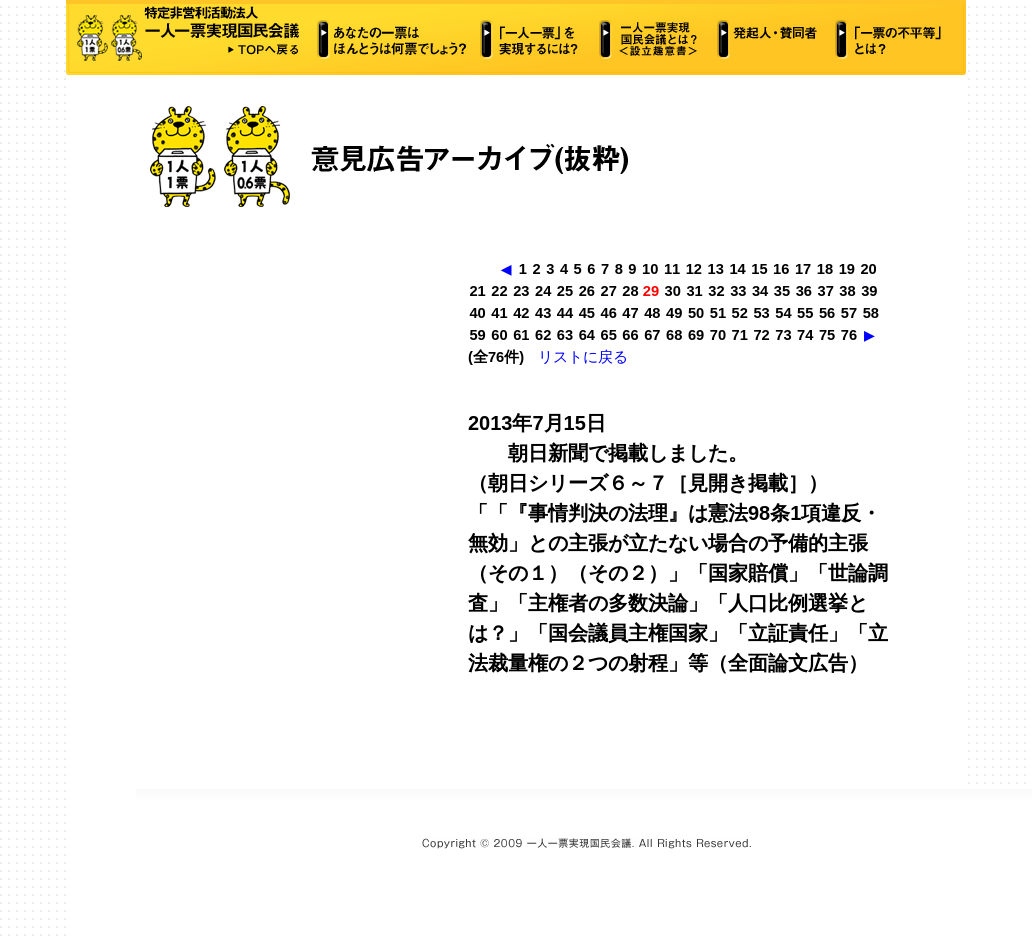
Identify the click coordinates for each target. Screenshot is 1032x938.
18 (825, 269)
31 (694, 291)
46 (609, 313)
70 (718, 335)
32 (716, 291)
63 (565, 335)
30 (673, 291)
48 (652, 313)
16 (781, 269)
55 (805, 313)
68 (674, 335)
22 (499, 291)
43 (543, 313)
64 (587, 335)
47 (630, 313)
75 (827, 335)
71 (740, 335)
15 (759, 269)
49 (674, 313)
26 (587, 291)
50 (696, 313)
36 (804, 291)
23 (521, 291)
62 (543, 335)
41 (499, 313)
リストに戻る (583, 357)
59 (477, 335)
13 (716, 269)
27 (609, 291)
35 (782, 291)
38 (847, 291)
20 (868, 269)
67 (652, 335)
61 (521, 335)
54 (783, 313)
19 (847, 269)
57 (849, 313)
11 (672, 269)
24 (543, 291)
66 (630, 335)
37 (826, 291)
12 (694, 269)
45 (587, 313)
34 (760, 291)
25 (565, 291)
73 (783, 335)
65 (609, 335)
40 (477, 313)
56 (827, 313)
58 (871, 313)
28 (630, 291)
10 (650, 269)
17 (803, 269)
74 (805, 335)
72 (761, 335)
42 (521, 313)
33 (738, 291)
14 (737, 269)
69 (696, 335)
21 (477, 291)
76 (849, 335)
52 (740, 313)
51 (718, 313)
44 (565, 313)
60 (499, 335)
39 (869, 291)
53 (761, 313)
